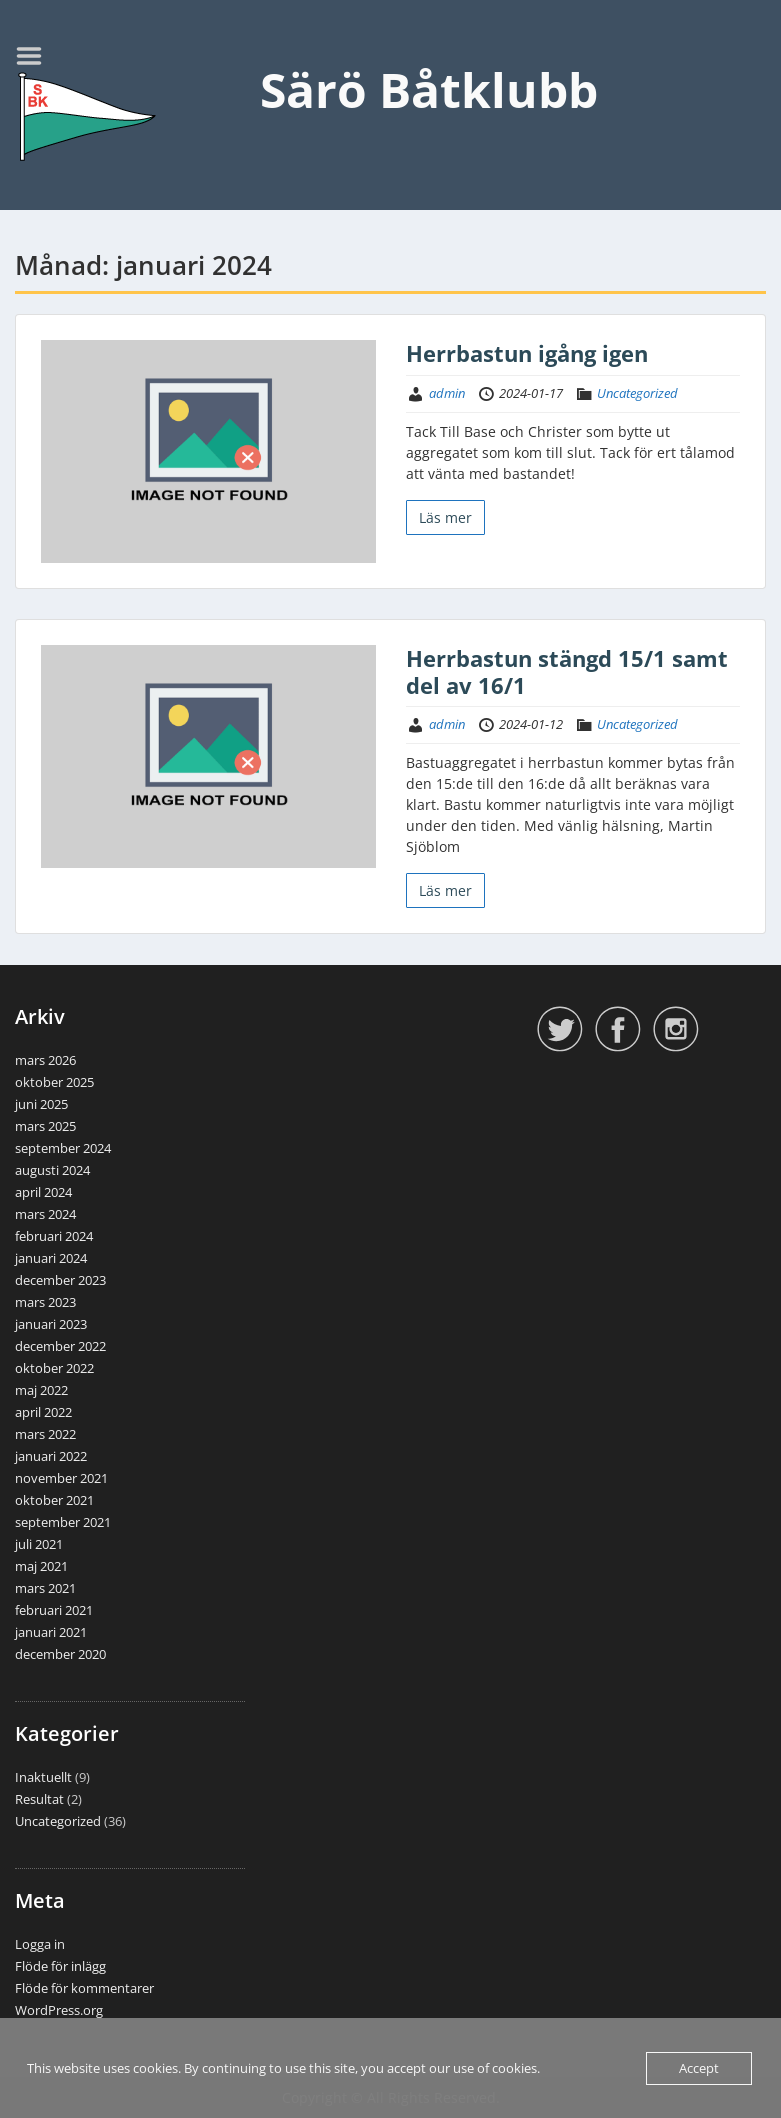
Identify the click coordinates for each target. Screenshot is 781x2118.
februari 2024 (54, 1236)
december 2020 (60, 1654)
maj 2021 (41, 1566)
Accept (699, 2068)
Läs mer (445, 517)
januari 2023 (51, 1324)
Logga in (40, 1944)
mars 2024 (45, 1214)
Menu (36, 56)
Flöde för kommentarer (84, 1988)
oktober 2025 (54, 1082)
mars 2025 (45, 1126)
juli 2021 (39, 1544)
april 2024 (43, 1192)
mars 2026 (45, 1060)
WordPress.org (59, 2010)
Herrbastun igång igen (527, 353)
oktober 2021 (54, 1500)
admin (447, 393)
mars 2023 (45, 1302)
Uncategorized (637, 393)
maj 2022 (41, 1390)
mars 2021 (45, 1588)
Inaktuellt (43, 1777)
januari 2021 (51, 1632)
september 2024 (63, 1148)
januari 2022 (51, 1456)
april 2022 (43, 1412)
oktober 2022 (54, 1368)
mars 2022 (45, 1434)
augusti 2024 (52, 1170)
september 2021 (63, 1522)
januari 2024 (51, 1258)
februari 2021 (54, 1610)
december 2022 (60, 1346)
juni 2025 (41, 1104)
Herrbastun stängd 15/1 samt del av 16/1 (567, 671)
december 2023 (60, 1280)
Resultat (39, 1799)
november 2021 (61, 1478)
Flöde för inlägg (60, 1966)
